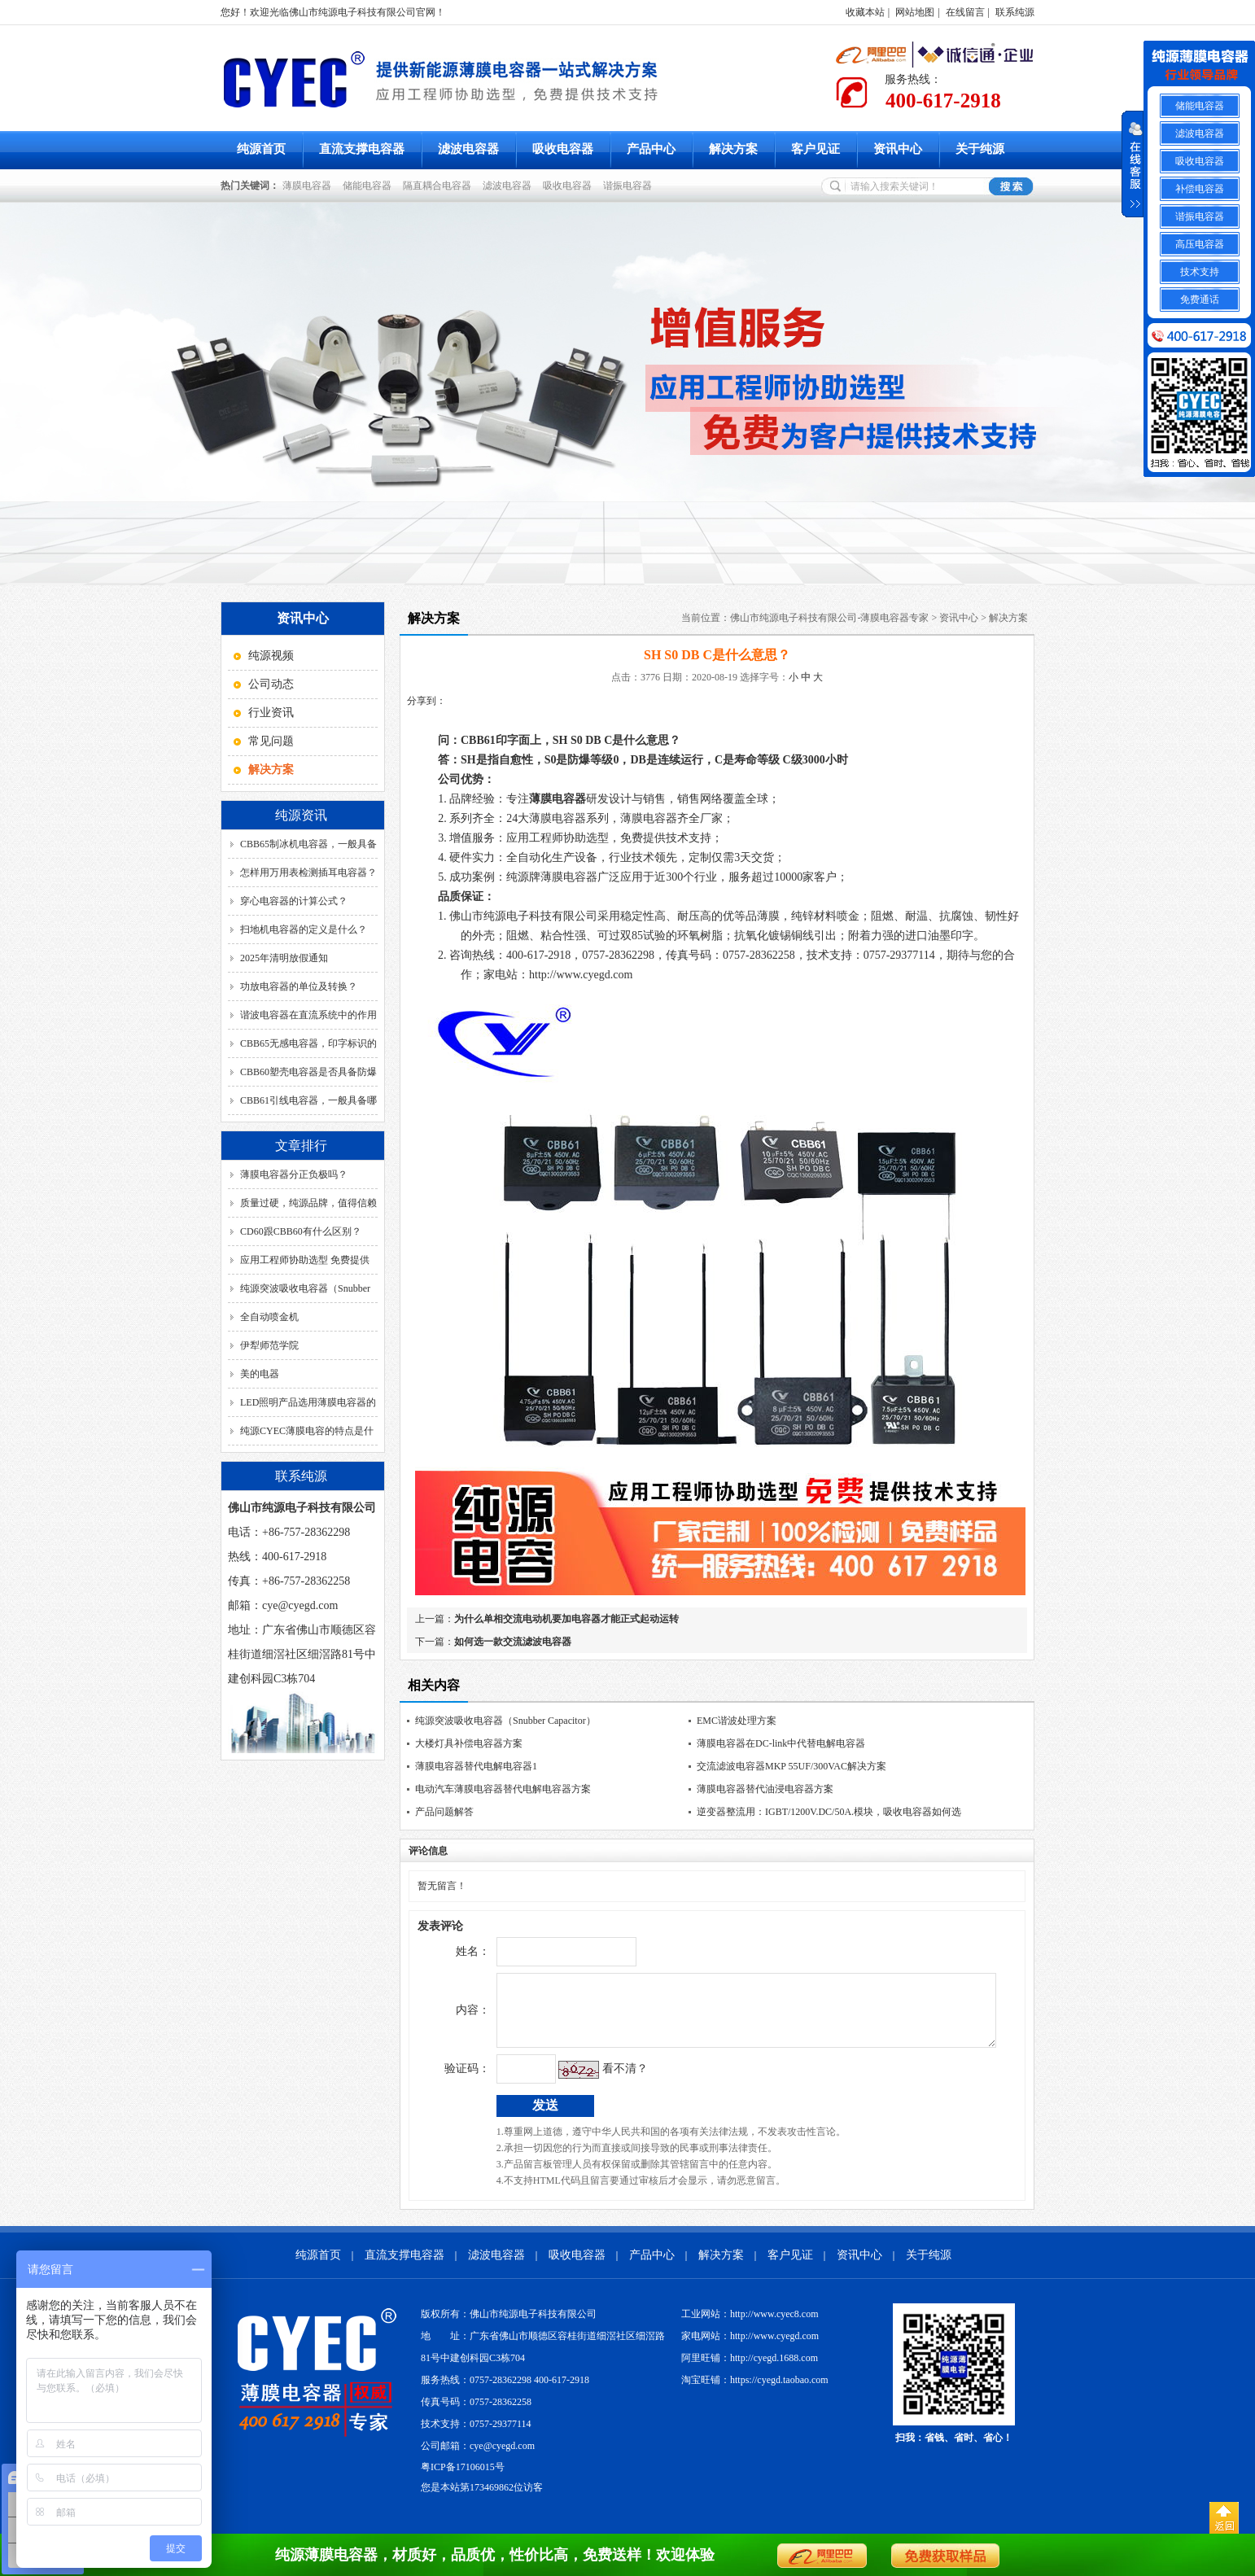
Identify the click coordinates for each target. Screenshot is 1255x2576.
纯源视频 (271, 655)
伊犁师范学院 (269, 1345)
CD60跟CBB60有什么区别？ (300, 1231)
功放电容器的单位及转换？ (298, 986)
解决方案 (733, 148)
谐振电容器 (630, 185)
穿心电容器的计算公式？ (294, 901)
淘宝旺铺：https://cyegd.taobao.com (755, 2392)
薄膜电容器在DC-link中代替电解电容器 (781, 1743)
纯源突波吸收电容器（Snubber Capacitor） (505, 1720)
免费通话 (1199, 299)
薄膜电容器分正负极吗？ (294, 1174)
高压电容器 (1199, 244)
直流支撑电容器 (361, 148)
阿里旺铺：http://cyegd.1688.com (749, 2370)
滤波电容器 (468, 148)
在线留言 (965, 12)
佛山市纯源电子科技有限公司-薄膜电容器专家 (829, 617)
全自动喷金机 (269, 1317)
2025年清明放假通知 (284, 958)
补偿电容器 (1199, 189)
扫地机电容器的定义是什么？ (303, 929)
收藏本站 (865, 12)
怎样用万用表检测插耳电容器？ (308, 872)
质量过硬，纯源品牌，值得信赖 (308, 1203)
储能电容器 (369, 185)
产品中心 (651, 148)
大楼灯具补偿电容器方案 (469, 1743)
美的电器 (259, 1374)
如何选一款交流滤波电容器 (512, 1641)
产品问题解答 (444, 1811)
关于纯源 (979, 148)
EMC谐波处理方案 (736, 1720)
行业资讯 (271, 712)
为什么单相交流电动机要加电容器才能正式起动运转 (566, 1619)
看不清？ (591, 2081)
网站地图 (914, 12)
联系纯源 (1014, 12)
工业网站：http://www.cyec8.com (750, 2326)
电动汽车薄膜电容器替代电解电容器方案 (503, 1789)
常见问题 (271, 741)
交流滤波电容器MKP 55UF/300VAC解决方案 (791, 1766)
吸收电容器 (562, 148)
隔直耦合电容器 (439, 185)
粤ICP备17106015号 (463, 2479)
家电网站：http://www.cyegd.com (750, 2348)
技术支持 (1199, 272)
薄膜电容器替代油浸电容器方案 (765, 1789)
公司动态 (271, 684)
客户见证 (815, 148)
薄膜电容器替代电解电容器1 (476, 1766)
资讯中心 (897, 148)
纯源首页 (261, 148)
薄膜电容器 (309, 185)
